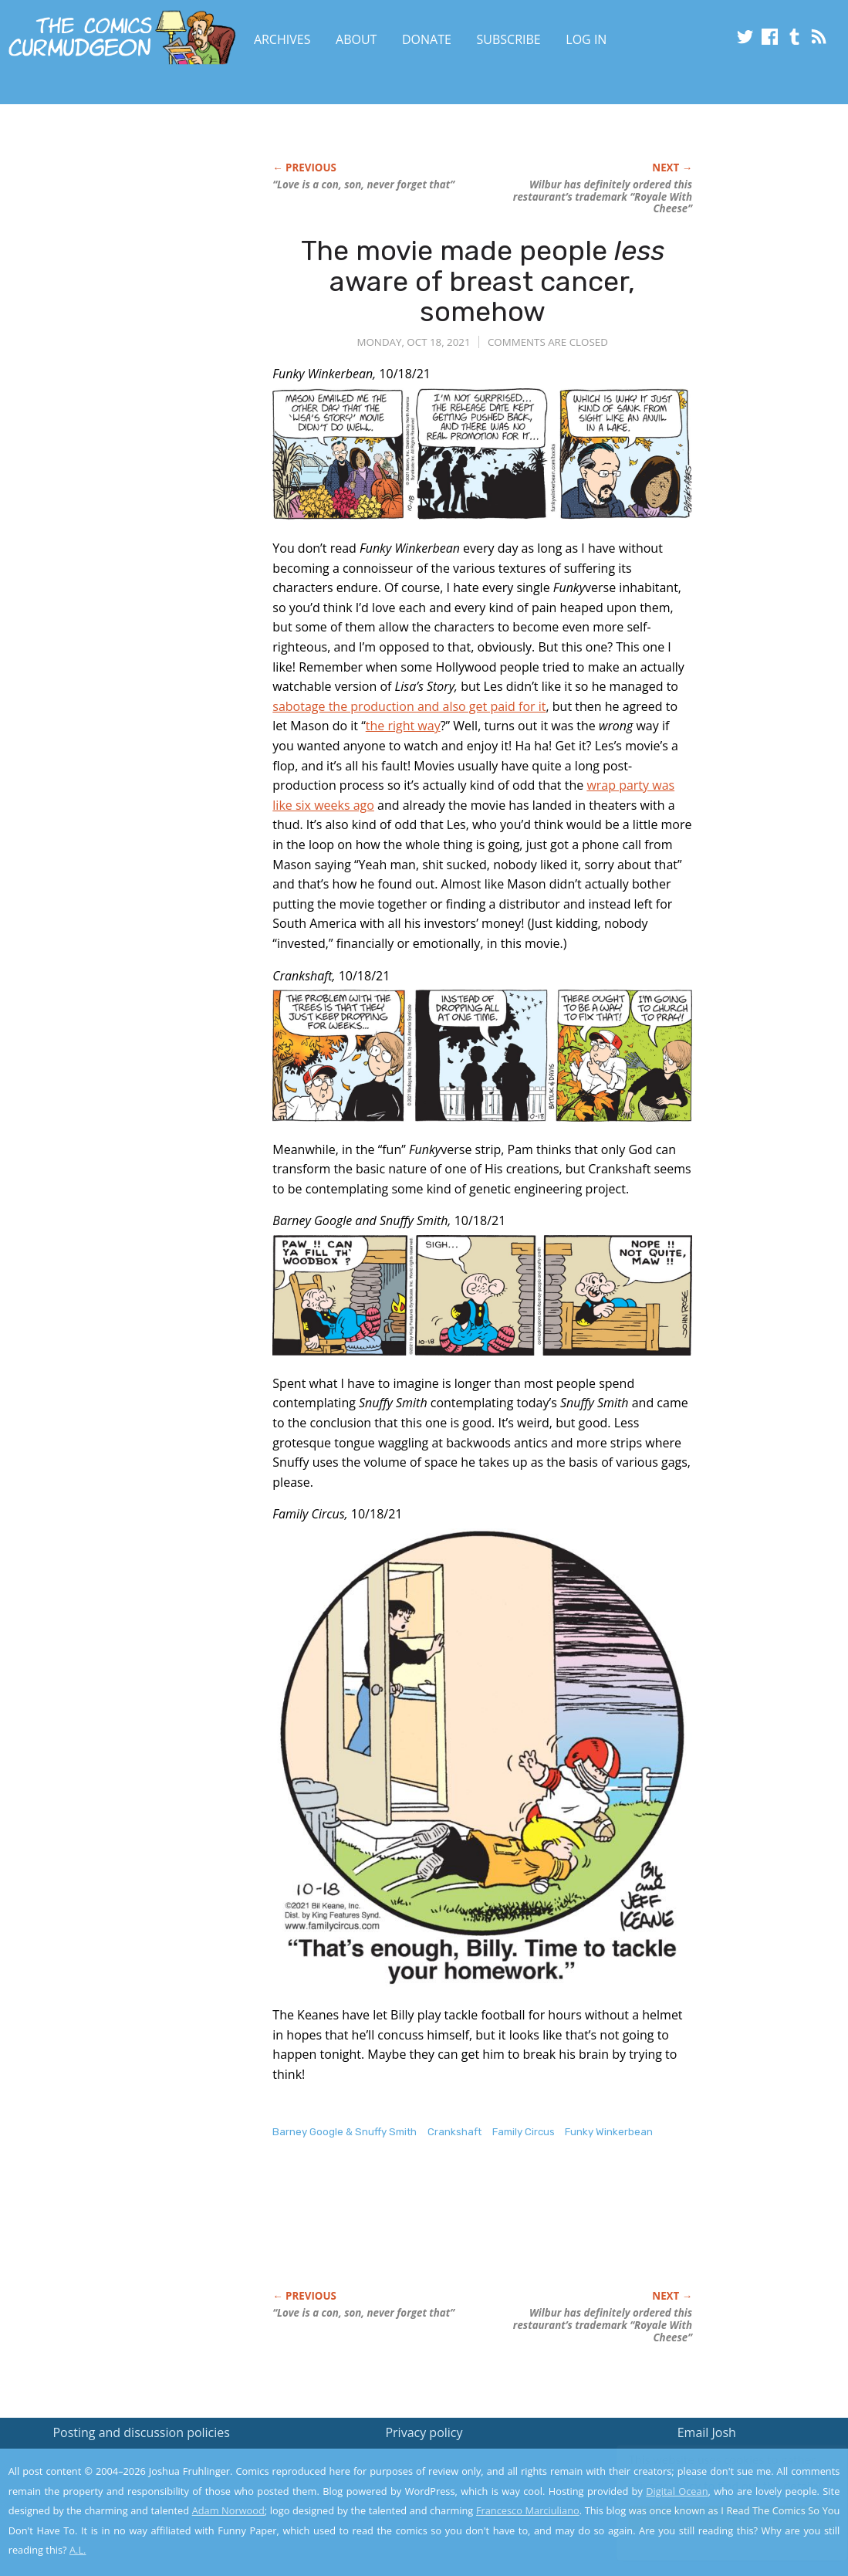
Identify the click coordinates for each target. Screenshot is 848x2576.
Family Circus (523, 2132)
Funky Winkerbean (609, 2132)
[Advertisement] (553, 2230)
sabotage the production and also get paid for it (409, 706)
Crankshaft (454, 2132)
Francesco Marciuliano (527, 2510)
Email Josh (706, 2432)
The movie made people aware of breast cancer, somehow (482, 281)
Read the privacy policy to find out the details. (710, 2479)
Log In (586, 39)
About (356, 39)
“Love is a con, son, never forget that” (363, 184)
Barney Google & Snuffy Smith (344, 2132)
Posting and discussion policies (141, 2432)
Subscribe (509, 39)
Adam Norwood (228, 2510)
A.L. (77, 2550)
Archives (282, 39)
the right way (403, 725)
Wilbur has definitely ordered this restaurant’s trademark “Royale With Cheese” (602, 197)
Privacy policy (423, 2432)
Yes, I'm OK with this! (717, 2518)
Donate (426, 39)
